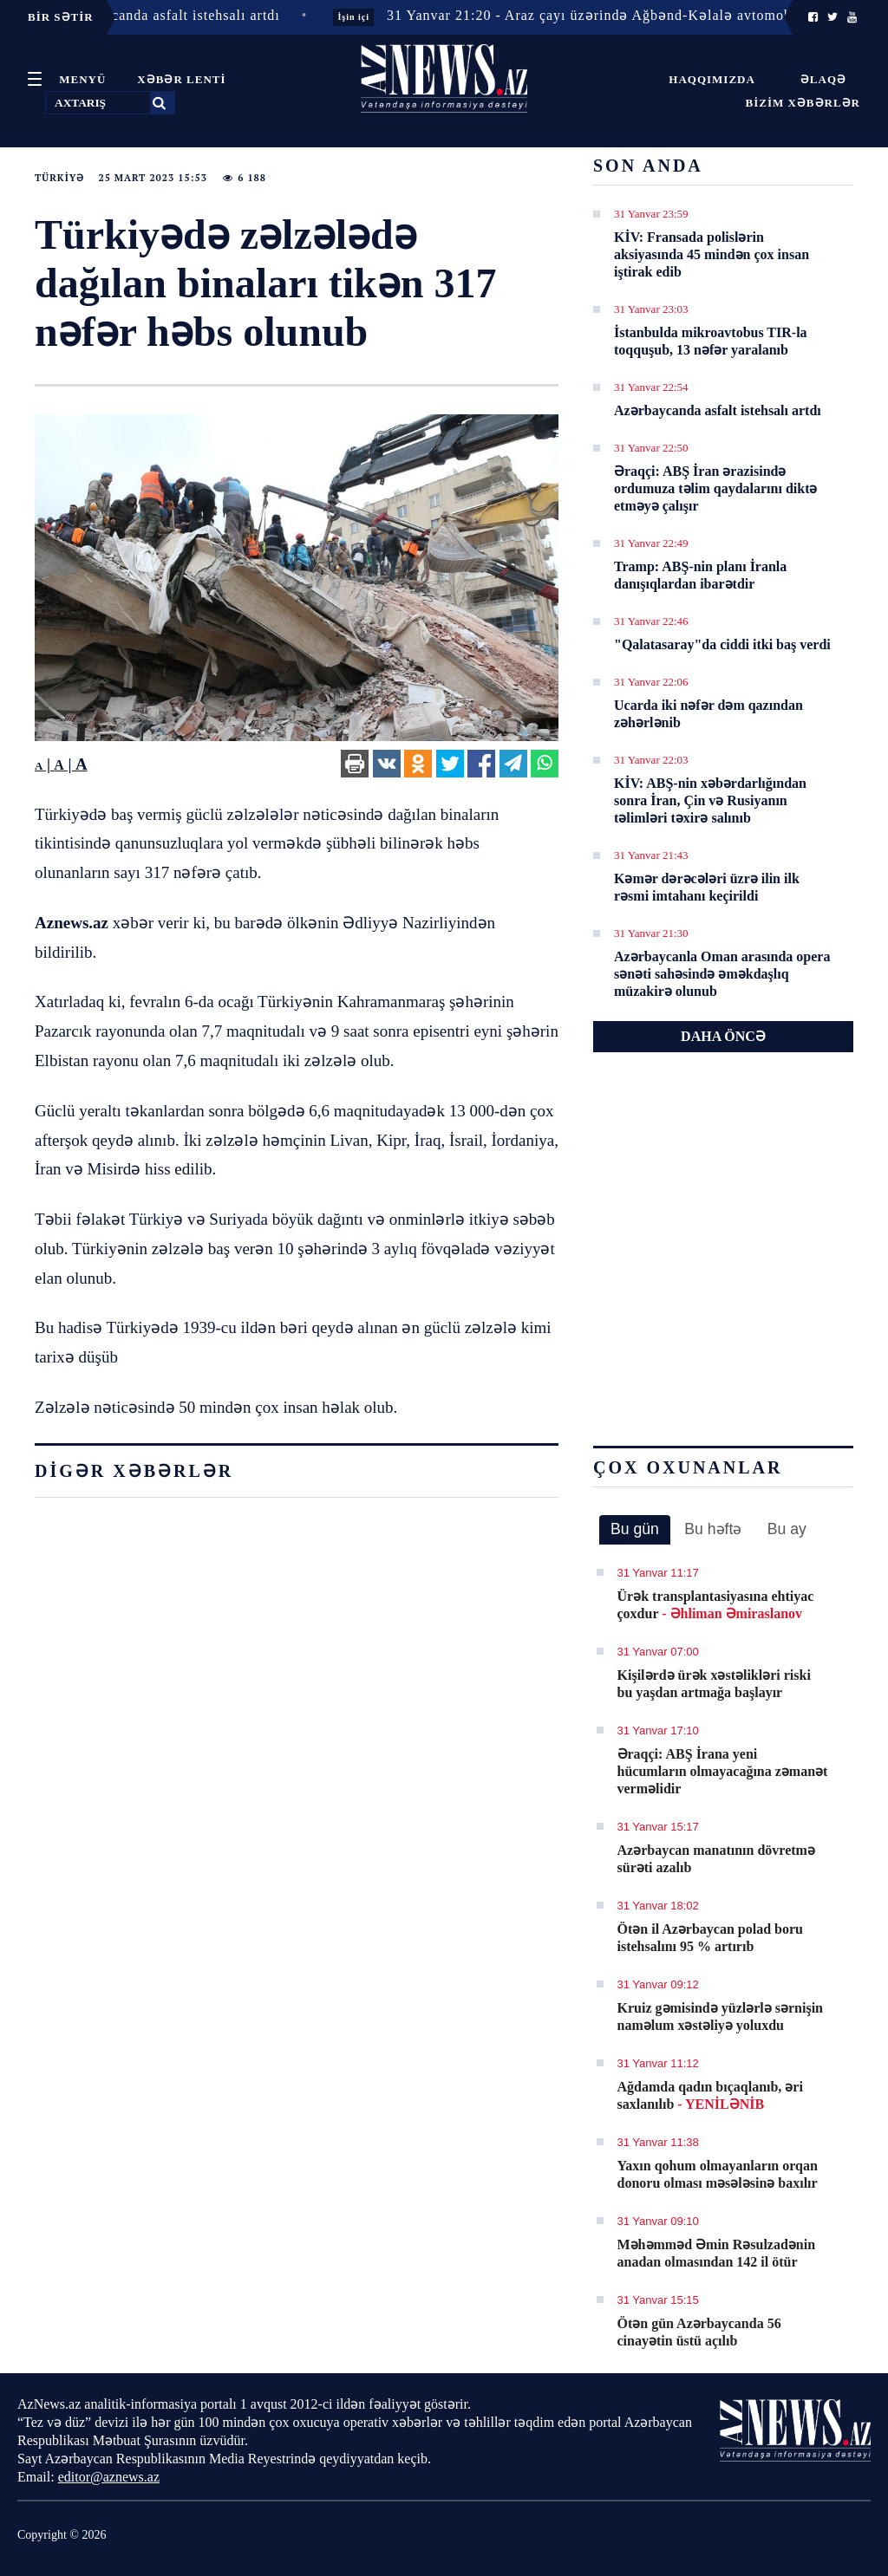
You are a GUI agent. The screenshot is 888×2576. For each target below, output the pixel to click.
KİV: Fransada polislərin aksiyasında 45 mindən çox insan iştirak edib (711, 254)
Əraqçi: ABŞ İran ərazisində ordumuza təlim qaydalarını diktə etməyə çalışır (715, 488)
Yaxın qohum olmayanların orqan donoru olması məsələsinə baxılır (717, 2174)
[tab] (634, 1530)
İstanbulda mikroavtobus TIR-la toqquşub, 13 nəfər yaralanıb (710, 341)
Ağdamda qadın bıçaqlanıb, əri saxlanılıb (710, 2095)
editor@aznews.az (109, 2476)
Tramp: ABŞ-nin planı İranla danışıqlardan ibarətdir (700, 575)
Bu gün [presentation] (634, 1529)
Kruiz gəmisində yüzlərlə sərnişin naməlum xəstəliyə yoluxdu (720, 2016)
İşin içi (365, 17)
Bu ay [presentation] (786, 1529)
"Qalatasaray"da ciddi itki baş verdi (722, 644)
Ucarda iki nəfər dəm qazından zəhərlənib (708, 714)
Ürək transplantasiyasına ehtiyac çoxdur (715, 1605)
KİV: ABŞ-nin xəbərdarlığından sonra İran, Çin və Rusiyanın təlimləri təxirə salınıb (710, 800)
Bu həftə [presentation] (712, 1529)
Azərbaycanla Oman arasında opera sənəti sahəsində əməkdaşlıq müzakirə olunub (722, 974)
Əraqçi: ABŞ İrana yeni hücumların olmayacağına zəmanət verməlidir (722, 1771)
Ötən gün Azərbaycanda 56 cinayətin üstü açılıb (699, 2332)
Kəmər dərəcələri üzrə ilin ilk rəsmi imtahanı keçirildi (707, 887)
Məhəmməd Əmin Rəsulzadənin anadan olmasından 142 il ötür (716, 2253)
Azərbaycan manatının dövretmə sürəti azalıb (716, 1859)
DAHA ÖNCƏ (723, 1036)
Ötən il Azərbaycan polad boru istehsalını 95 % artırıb (710, 1938)
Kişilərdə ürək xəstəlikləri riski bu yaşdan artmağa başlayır (714, 1684)
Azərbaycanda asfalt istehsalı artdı (717, 410)
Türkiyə (59, 178)
